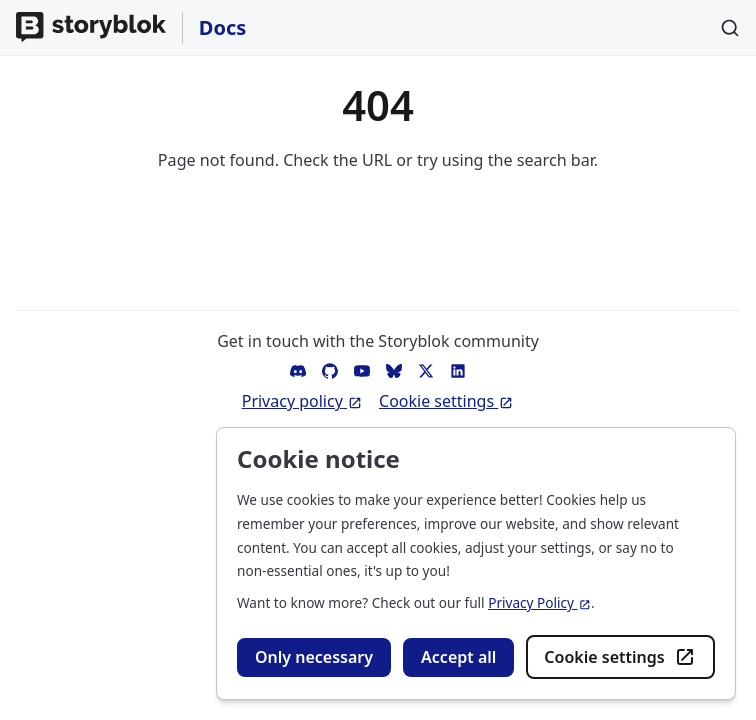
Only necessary (314, 657)
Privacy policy (302, 401)
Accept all (458, 657)
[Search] (730, 28)
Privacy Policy (539, 602)
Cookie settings (620, 657)
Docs (223, 27)
